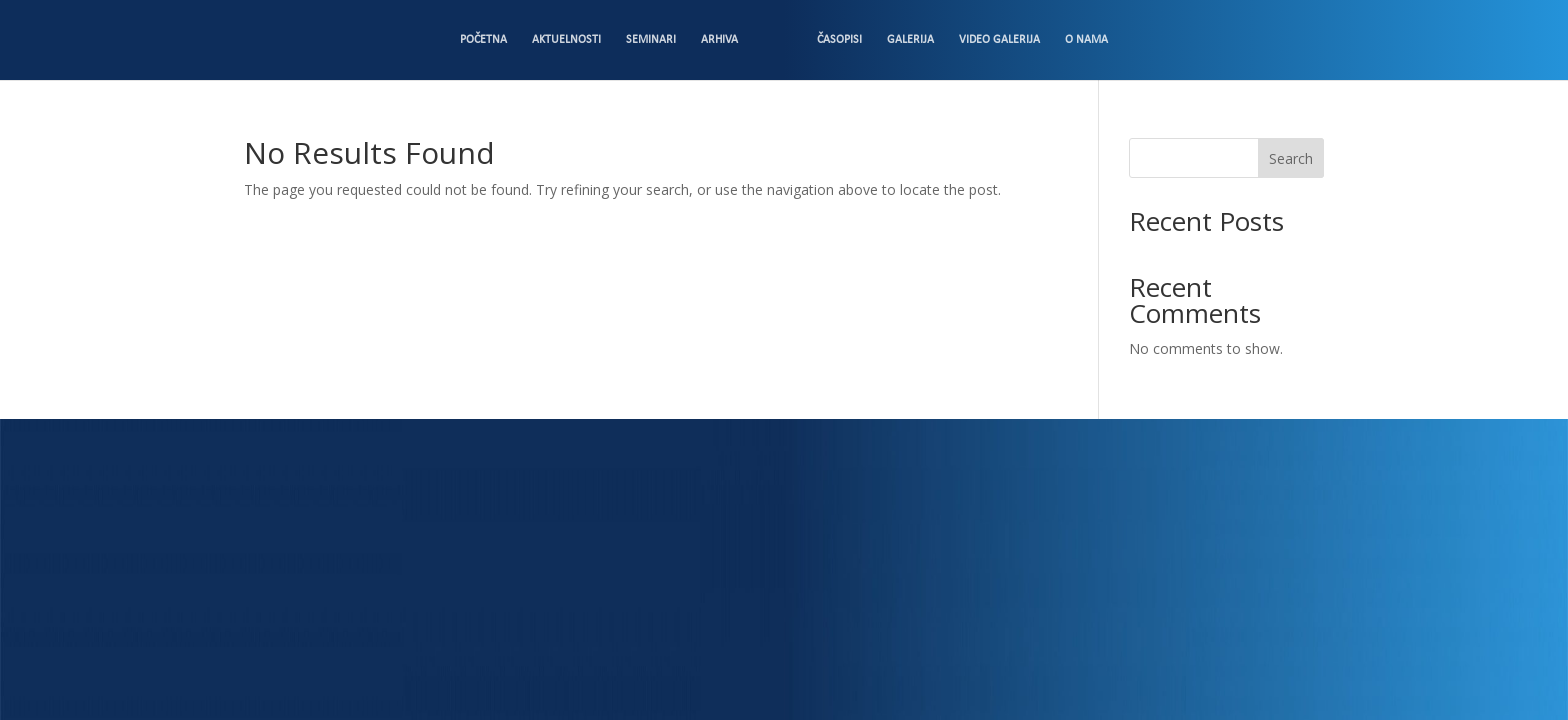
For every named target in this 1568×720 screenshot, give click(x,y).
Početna (483, 40)
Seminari (651, 40)
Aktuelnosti (566, 40)
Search (1291, 158)
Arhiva (719, 40)
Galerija (910, 40)
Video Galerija (999, 40)
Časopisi (839, 40)
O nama (1086, 40)
